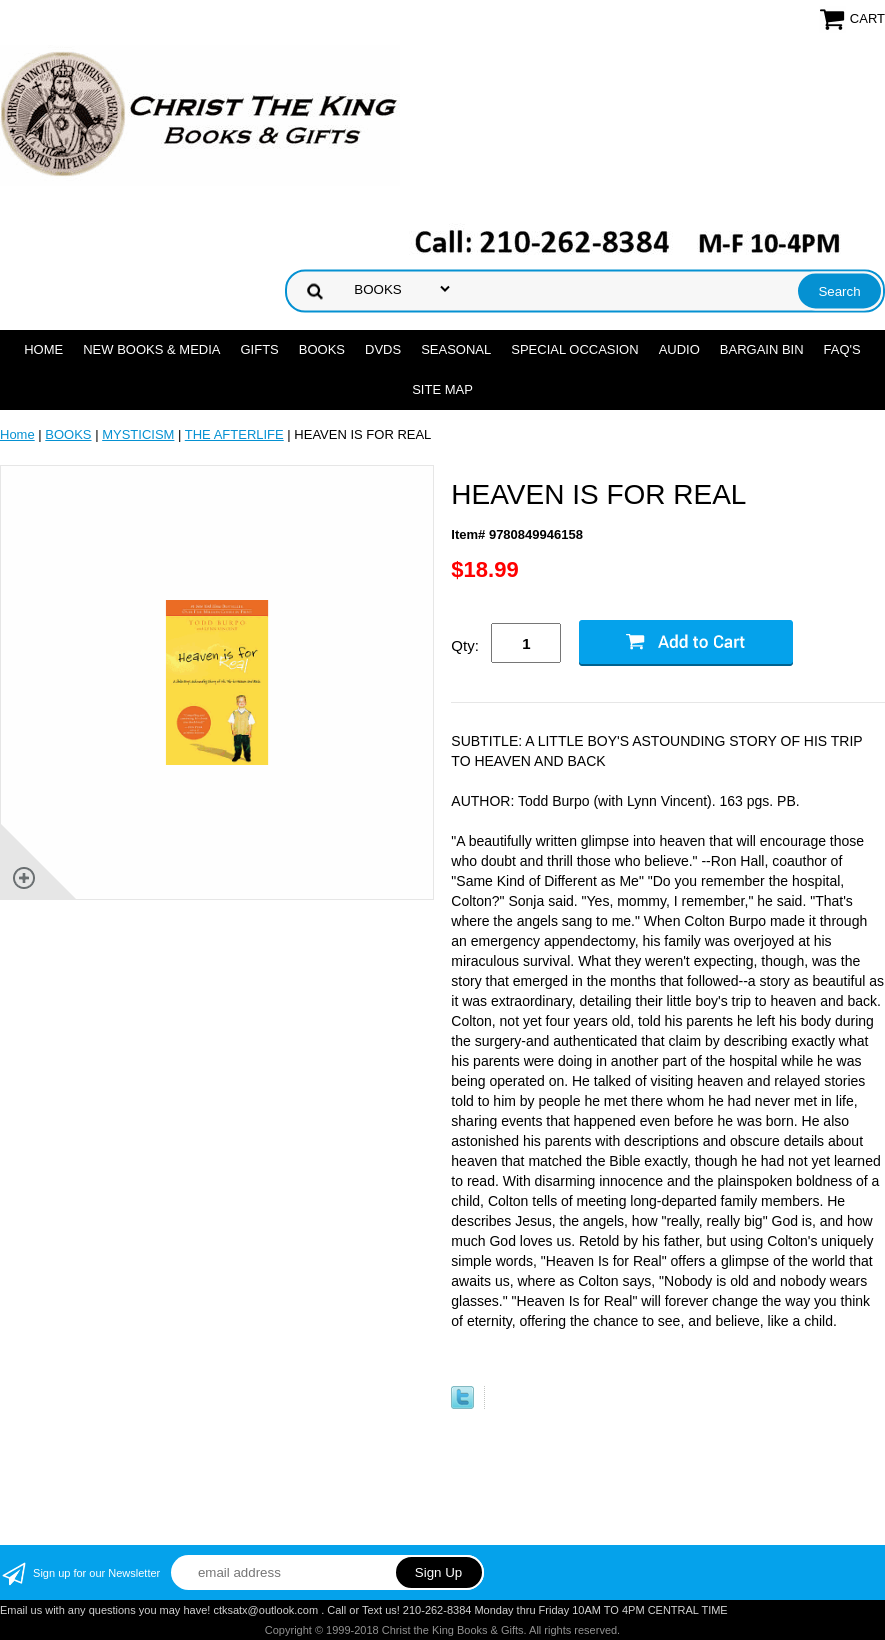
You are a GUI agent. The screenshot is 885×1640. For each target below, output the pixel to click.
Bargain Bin (762, 349)
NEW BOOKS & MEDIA (151, 349)
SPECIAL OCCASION (574, 349)
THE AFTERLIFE (234, 434)
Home (43, 349)
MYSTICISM (138, 434)
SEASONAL (456, 349)
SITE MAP (442, 389)
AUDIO (679, 349)
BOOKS (322, 349)
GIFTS (259, 349)
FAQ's (842, 349)
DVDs (383, 349)
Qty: (465, 645)
